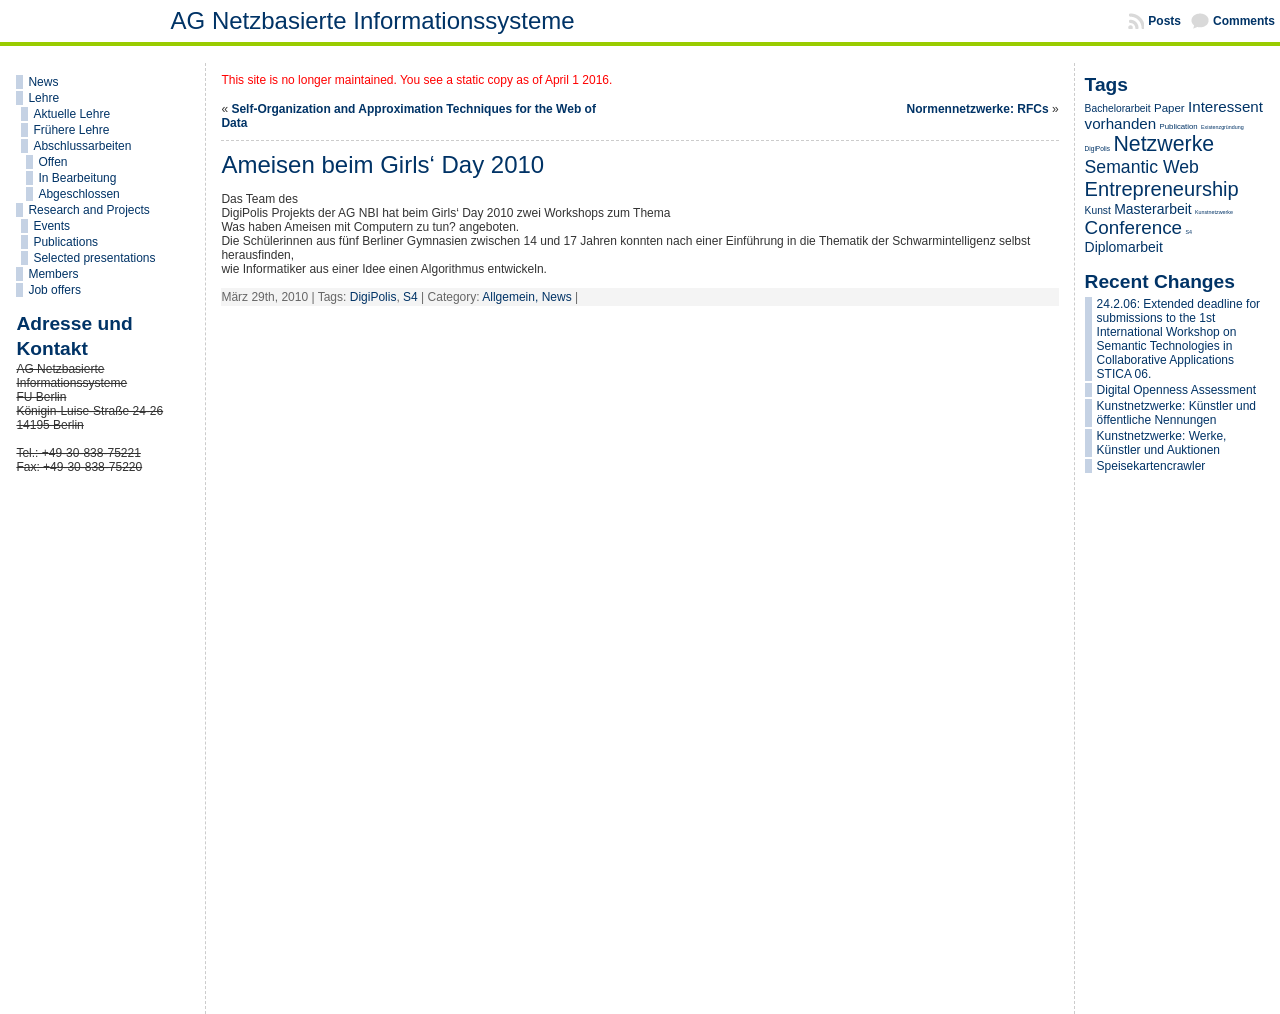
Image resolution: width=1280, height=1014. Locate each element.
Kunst (1098, 210)
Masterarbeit (1152, 209)
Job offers (54, 290)
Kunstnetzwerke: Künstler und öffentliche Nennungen (1176, 413)
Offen (52, 162)
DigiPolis (373, 297)
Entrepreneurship (1162, 189)
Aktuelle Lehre (71, 114)
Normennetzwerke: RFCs (978, 109)
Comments (1244, 21)
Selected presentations (94, 258)
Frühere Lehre (71, 130)
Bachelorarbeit (1118, 108)
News (43, 82)
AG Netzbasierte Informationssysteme (373, 20)
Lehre (43, 98)
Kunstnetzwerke (1214, 212)
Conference (1134, 227)
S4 (410, 297)
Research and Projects (88, 210)
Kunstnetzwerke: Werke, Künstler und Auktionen (1162, 443)
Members (53, 274)
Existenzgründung (1222, 127)
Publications (65, 242)
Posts (1164, 21)
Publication (1179, 126)
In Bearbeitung (77, 178)
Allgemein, (511, 297)
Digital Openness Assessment (1176, 390)
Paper (1169, 108)
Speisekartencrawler (1151, 466)
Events (51, 226)
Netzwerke (1163, 144)
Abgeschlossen (78, 194)
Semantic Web (1142, 167)
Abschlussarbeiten (82, 146)
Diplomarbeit (1124, 247)
